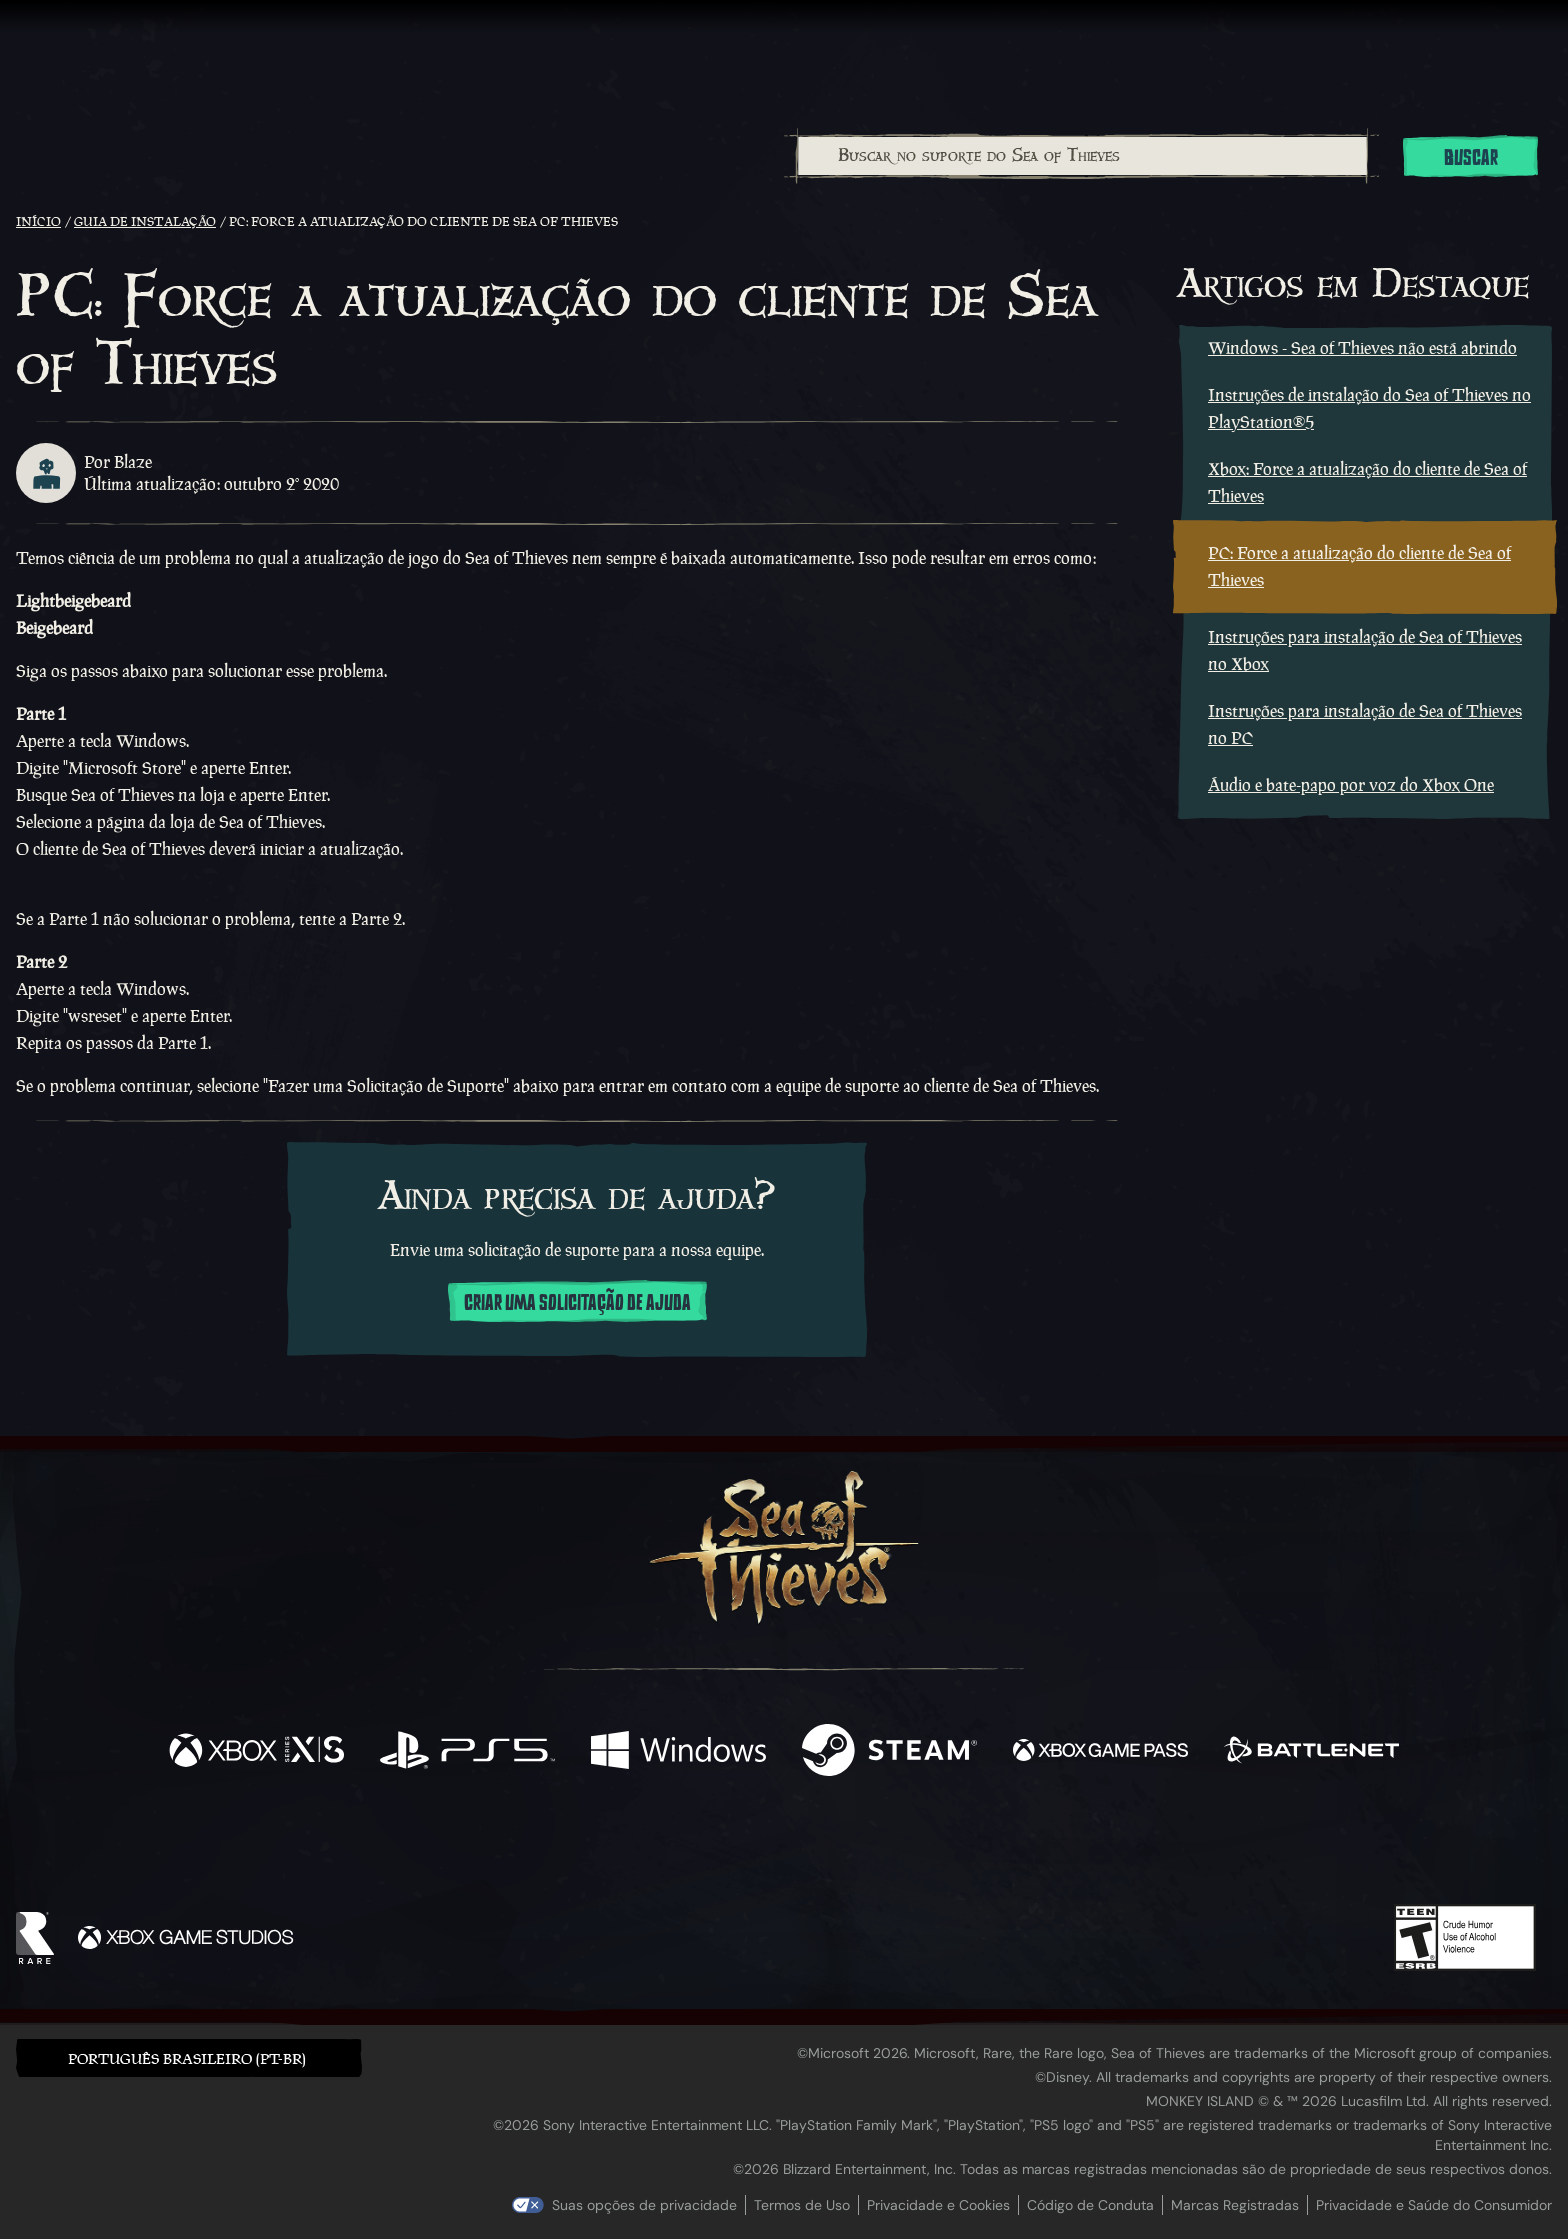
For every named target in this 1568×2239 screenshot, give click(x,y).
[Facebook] (584, 1845)
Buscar (1471, 158)
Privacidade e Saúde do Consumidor (1434, 2205)
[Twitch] (694, 1848)
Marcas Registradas (1235, 2205)
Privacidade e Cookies (938, 2205)
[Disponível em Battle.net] (1311, 1752)
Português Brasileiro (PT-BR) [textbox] (187, 2058)
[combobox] (1081, 156)
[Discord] (865, 1851)
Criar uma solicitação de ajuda (577, 1303)
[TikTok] (921, 1848)
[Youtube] (779, 1847)
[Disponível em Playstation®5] (467, 1752)
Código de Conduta (1090, 2205)
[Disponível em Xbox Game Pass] (1100, 1752)
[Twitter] (635, 1846)
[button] (189, 2057)
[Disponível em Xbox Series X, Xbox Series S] (256, 1752)
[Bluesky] (977, 1850)
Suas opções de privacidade (644, 2205)
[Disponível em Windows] (678, 1752)
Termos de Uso (802, 2205)
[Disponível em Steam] (889, 1752)
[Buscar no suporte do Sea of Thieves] (1082, 156)
